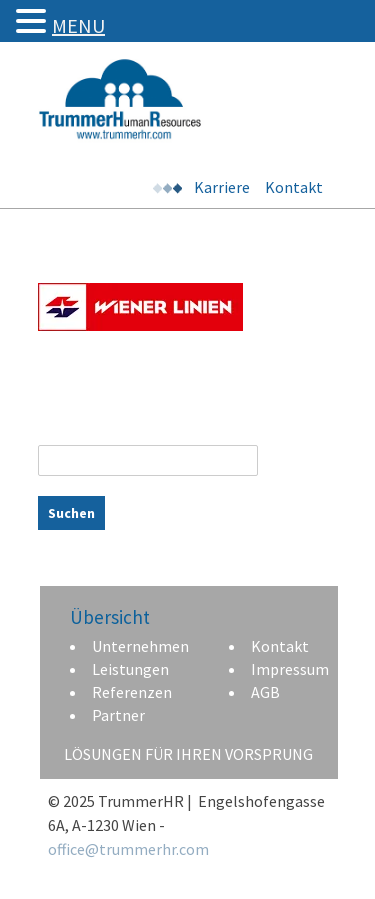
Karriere (222, 187)
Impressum (290, 669)
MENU (78, 25)
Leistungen (130, 669)
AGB (265, 692)
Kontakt (294, 187)
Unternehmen (140, 646)
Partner (118, 715)
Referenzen (132, 692)
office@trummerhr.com (128, 849)
